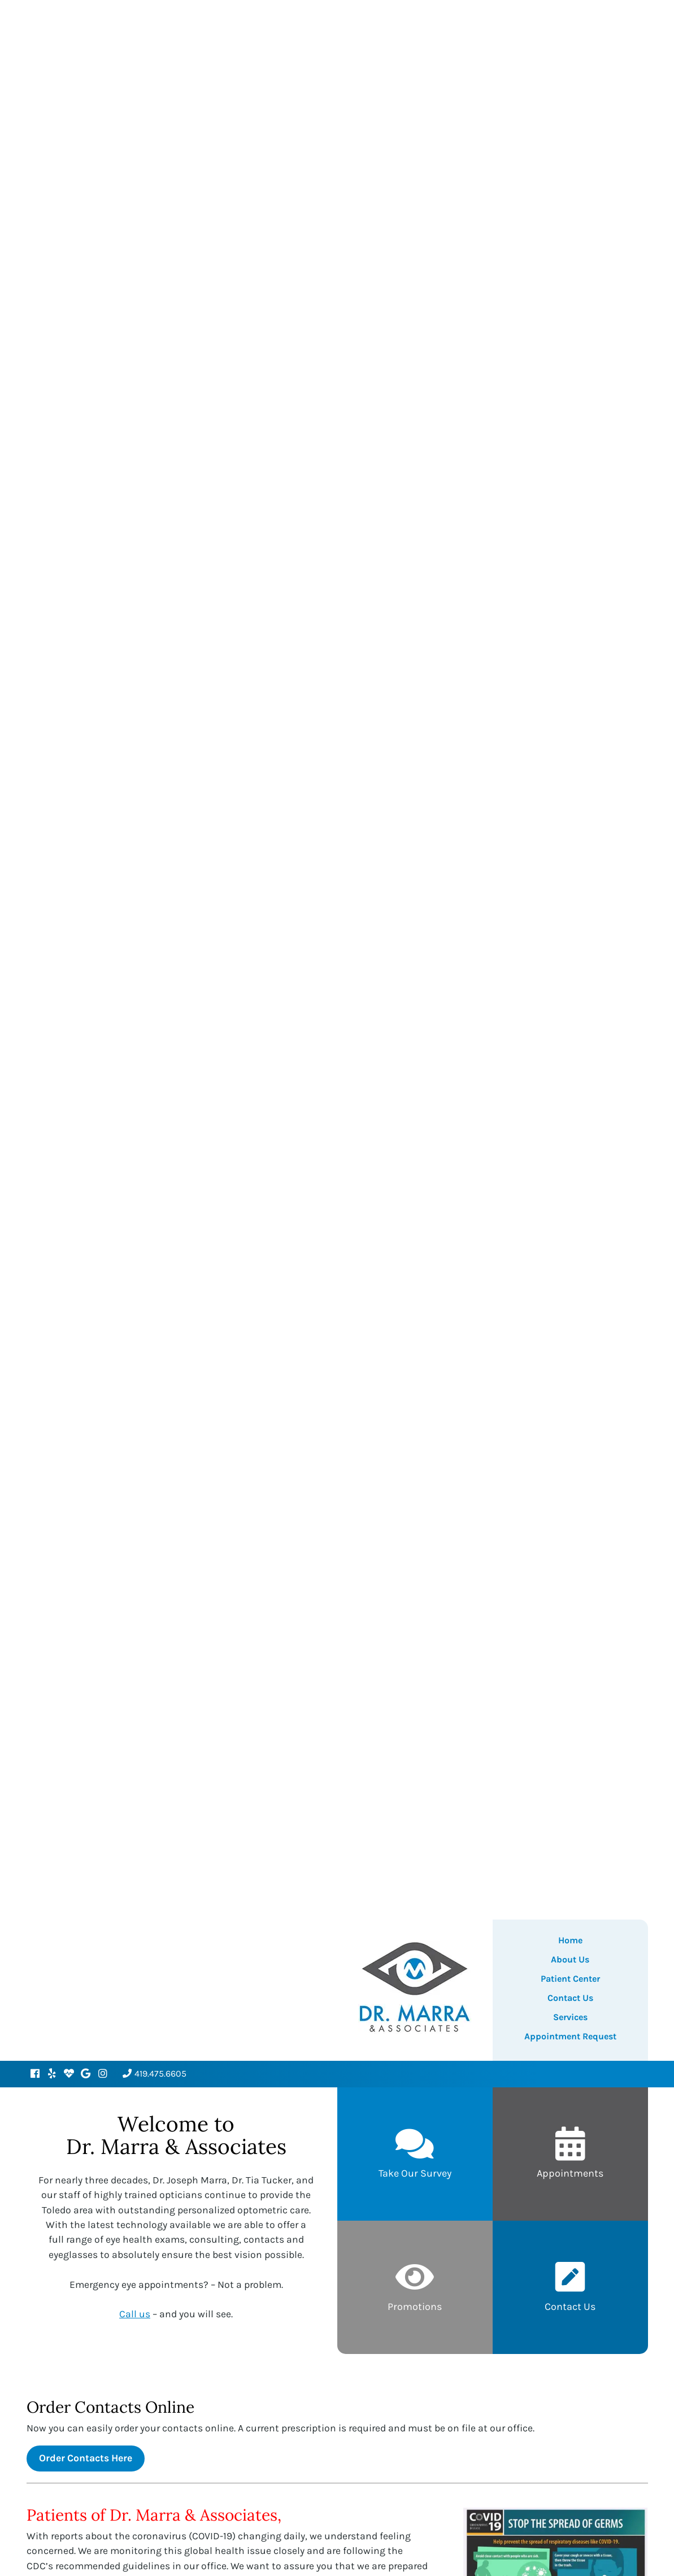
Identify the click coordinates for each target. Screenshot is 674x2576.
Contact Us (570, 1997)
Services (570, 2017)
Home (570, 1940)
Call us (134, 2314)
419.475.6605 (154, 2073)
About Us (570, 1959)
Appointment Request (570, 2036)
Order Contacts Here (85, 2458)
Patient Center (570, 1978)
